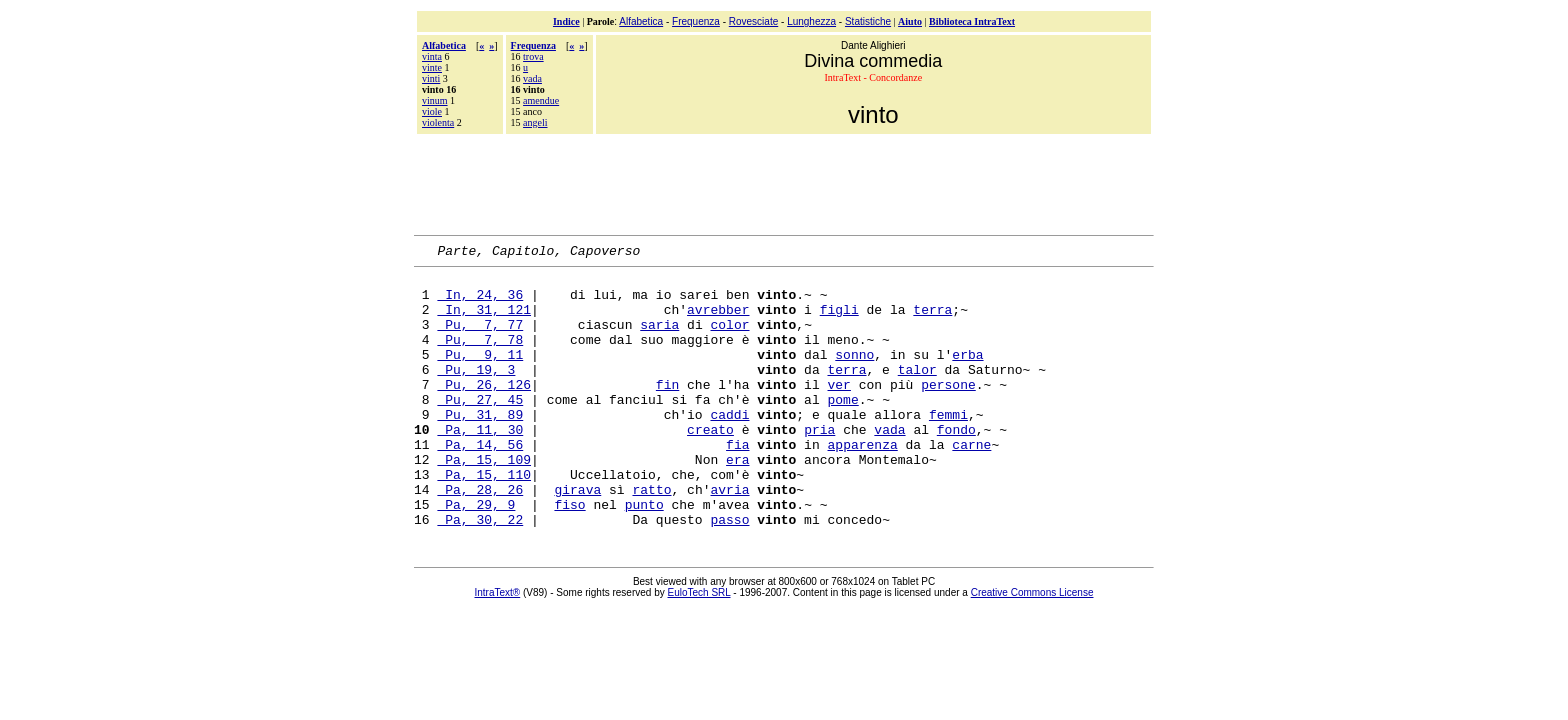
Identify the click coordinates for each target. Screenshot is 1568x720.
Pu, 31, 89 (480, 447)
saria (659, 339)
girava (577, 537)
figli (839, 321)
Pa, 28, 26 (480, 537)
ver (838, 411)
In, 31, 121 (484, 321)
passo (729, 573)
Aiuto (910, 21)
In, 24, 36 (480, 303)
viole (432, 111)
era (737, 501)
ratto (651, 537)
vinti (431, 78)
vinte (432, 67)
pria (819, 465)
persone (948, 411)
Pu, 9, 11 (480, 375)
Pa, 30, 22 (480, 573)
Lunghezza (811, 21)
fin (667, 411)
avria (729, 537)
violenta (438, 122)
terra (932, 321)
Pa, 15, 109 (484, 501)
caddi (729, 447)
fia (737, 483)
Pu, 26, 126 (484, 411)
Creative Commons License (1032, 646)
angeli (535, 122)
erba (967, 375)
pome (842, 429)
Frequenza (696, 21)
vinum (435, 100)
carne (971, 483)
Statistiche (868, 21)
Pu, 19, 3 (476, 393)
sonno (854, 375)
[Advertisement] (784, 182)
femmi (948, 447)
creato (710, 465)
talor (917, 393)
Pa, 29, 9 (476, 555)
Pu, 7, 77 (480, 339)
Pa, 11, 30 (480, 465)
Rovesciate (753, 21)
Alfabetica (641, 21)
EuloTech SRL (699, 646)
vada (532, 78)
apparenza (862, 483)
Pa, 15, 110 (484, 519)
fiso (569, 555)
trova (533, 56)
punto (644, 555)
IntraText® (498, 646)
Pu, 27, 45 (480, 429)
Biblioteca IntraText (972, 21)
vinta (432, 56)
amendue (541, 100)
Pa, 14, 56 (480, 483)
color (729, 339)
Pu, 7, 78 (480, 357)
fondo (956, 465)
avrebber (718, 321)
